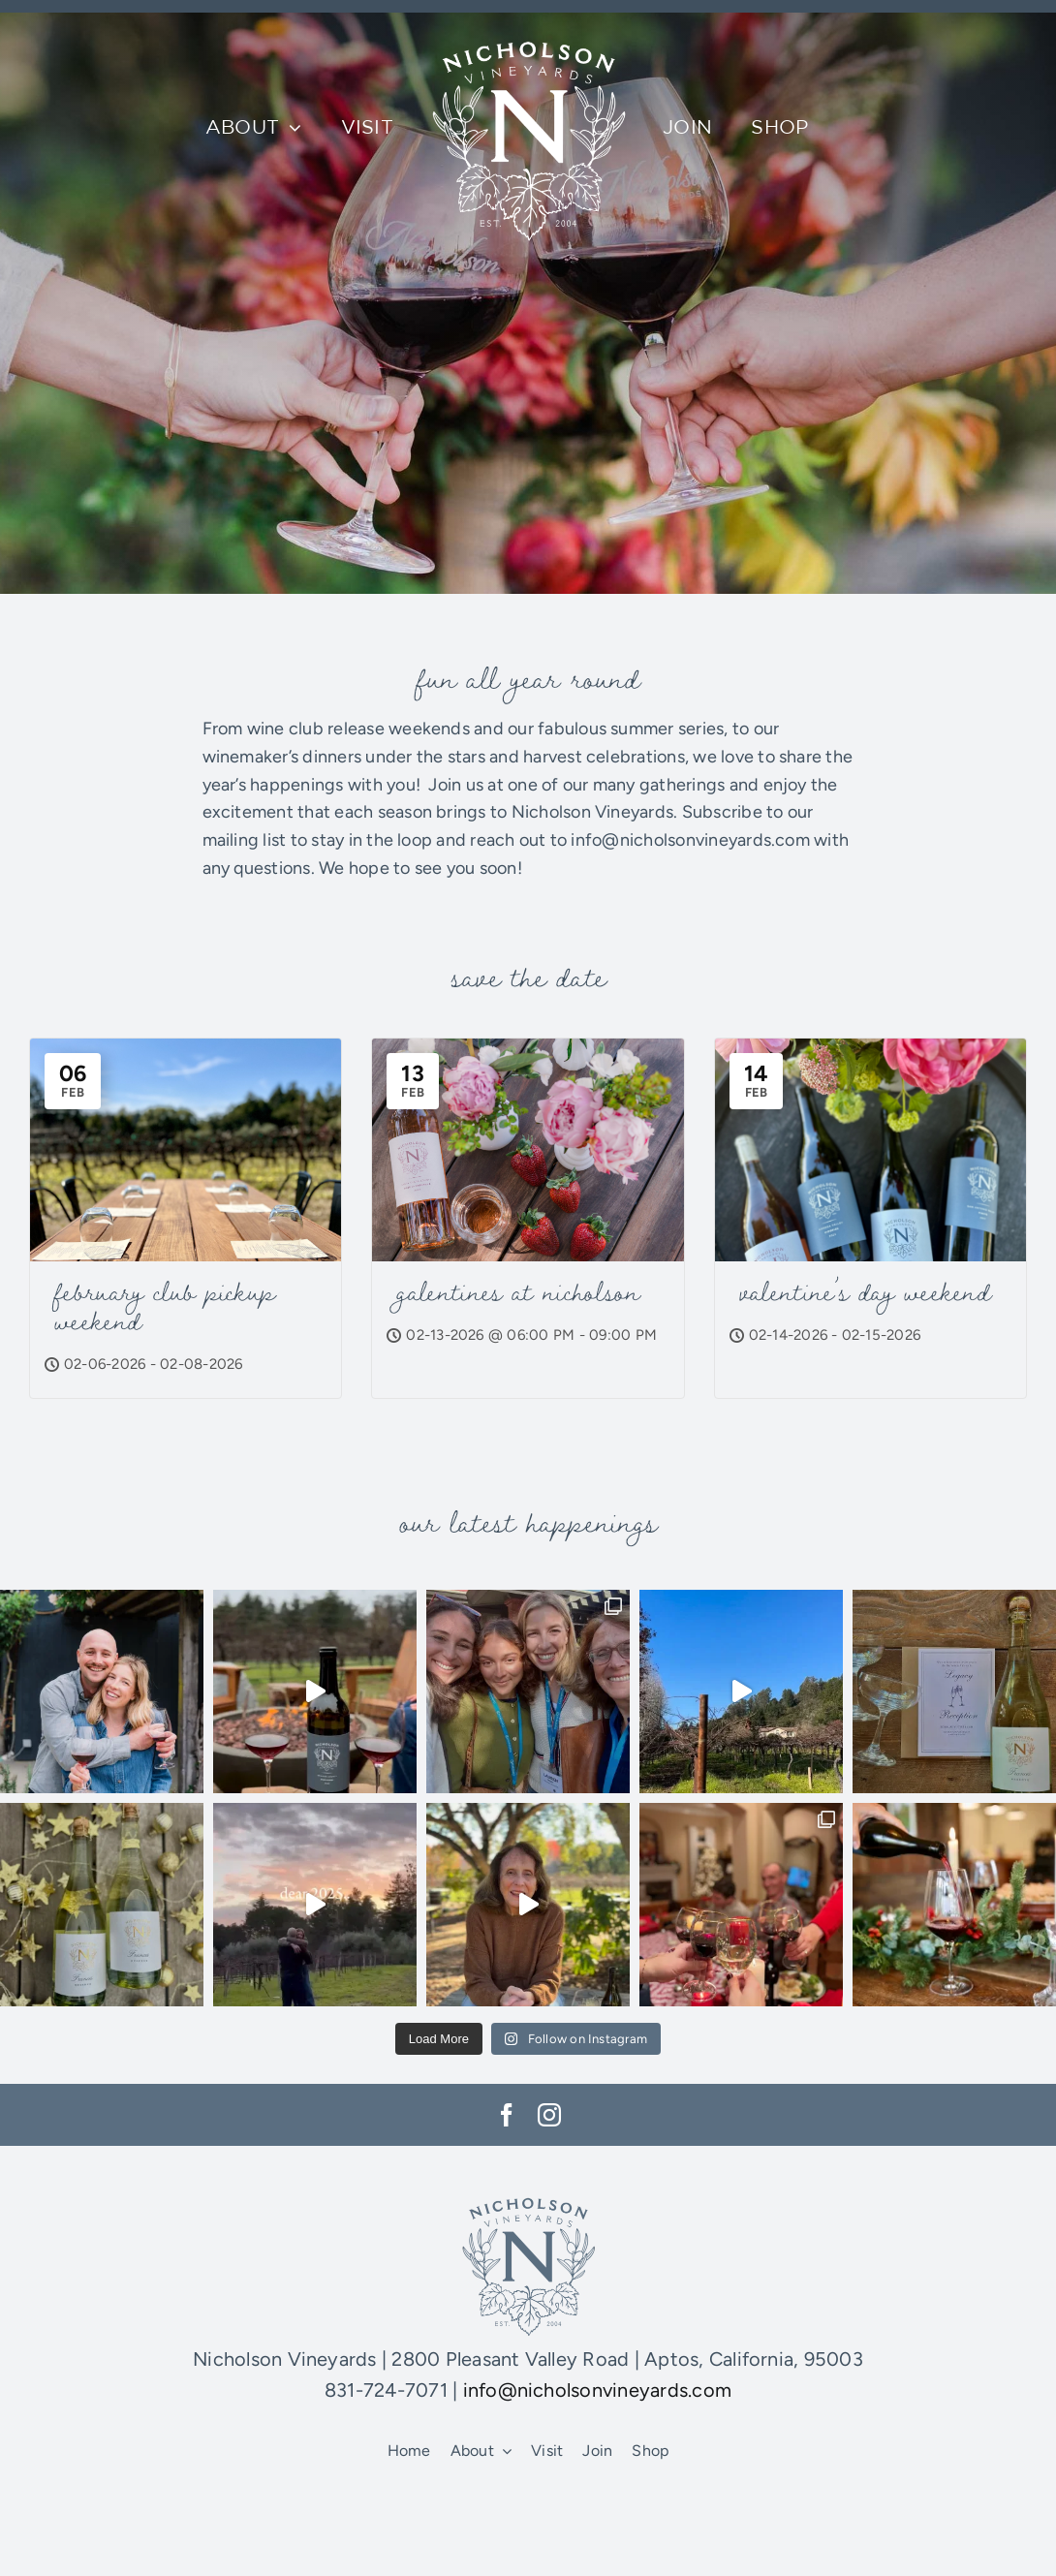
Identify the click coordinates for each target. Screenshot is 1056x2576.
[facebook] (506, 2114)
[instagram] (549, 2114)
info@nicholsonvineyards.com (597, 2390)
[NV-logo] (528, 29)
